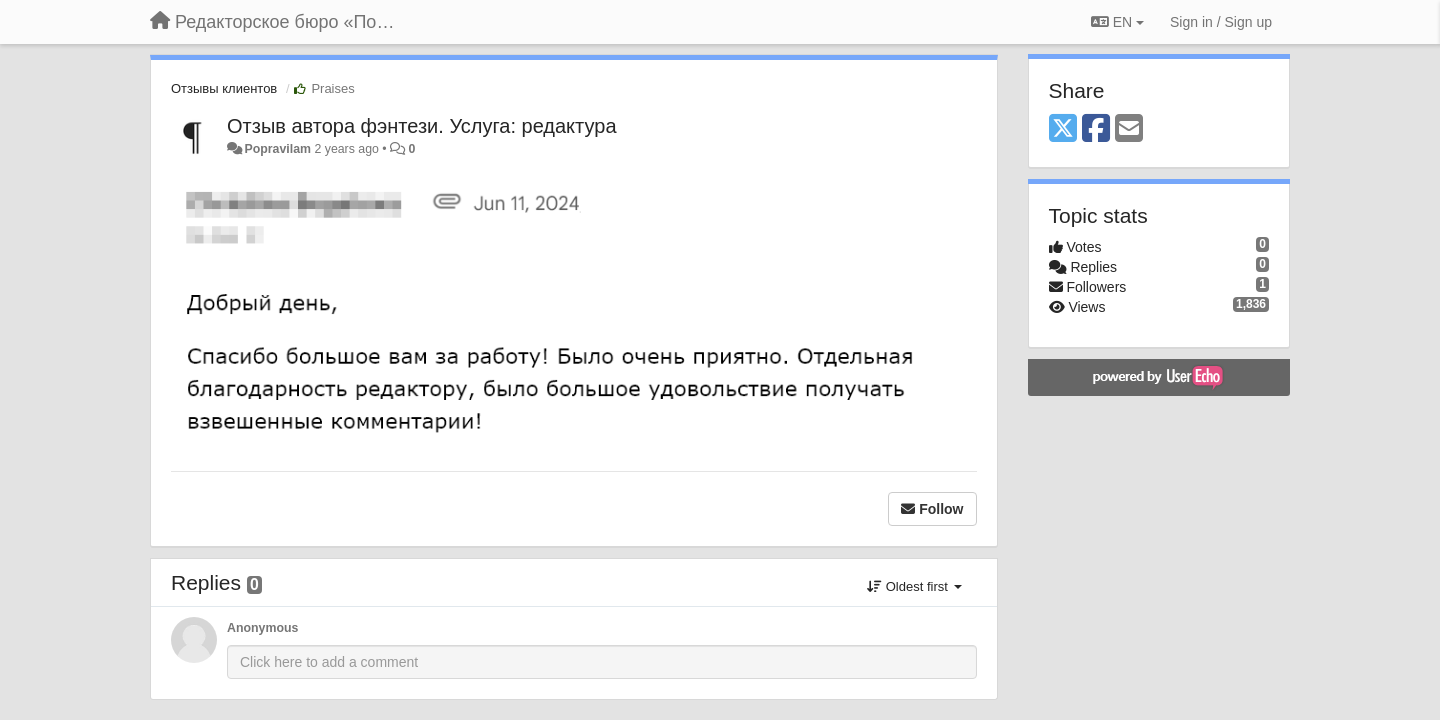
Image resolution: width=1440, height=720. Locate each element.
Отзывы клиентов (224, 88)
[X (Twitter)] (1063, 129)
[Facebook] (1096, 129)
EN (1117, 22)
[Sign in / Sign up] (1221, 22)
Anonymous (262, 628)
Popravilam (277, 149)
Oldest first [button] (914, 586)
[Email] (1129, 129)
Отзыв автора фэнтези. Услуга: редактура (422, 126)
